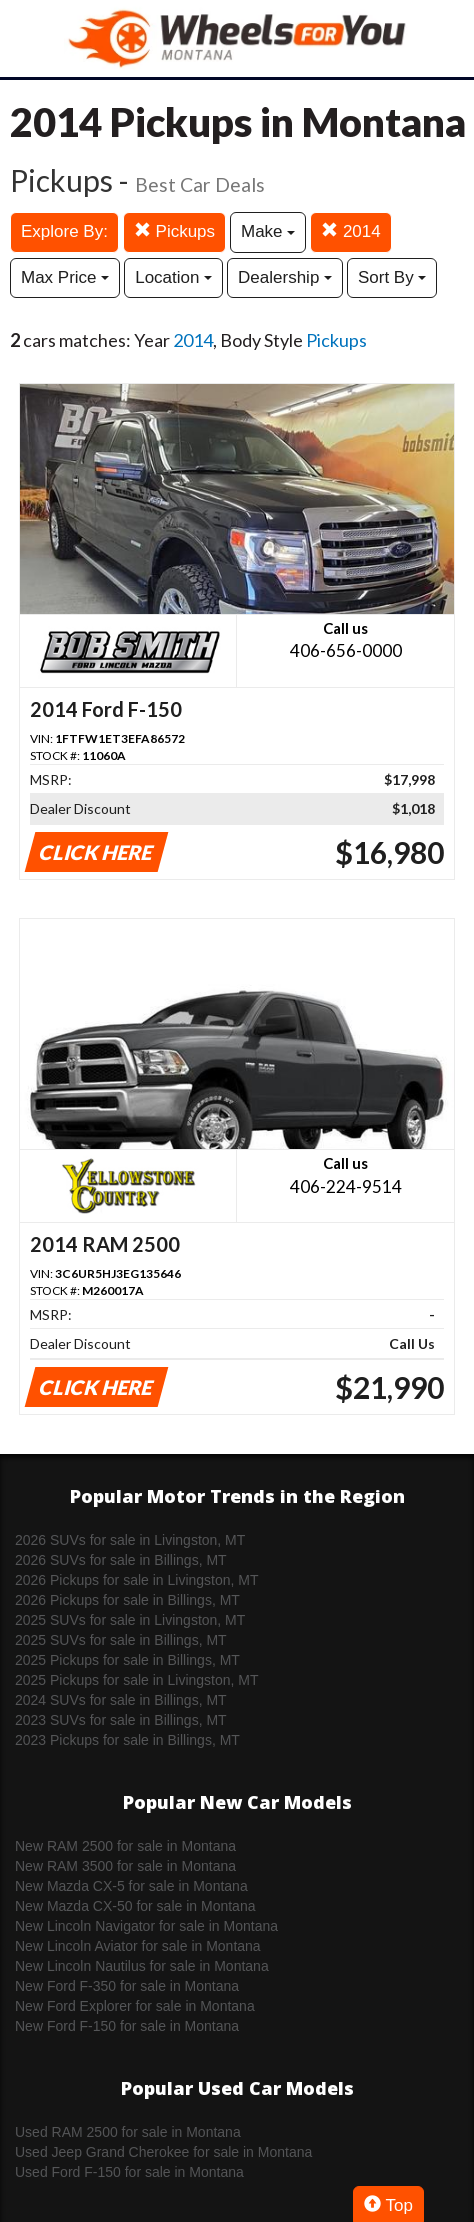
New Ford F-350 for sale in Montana (127, 1986)
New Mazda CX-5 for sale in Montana (131, 1886)
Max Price (65, 277)
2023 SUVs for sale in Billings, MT (121, 1720)
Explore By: (64, 231)
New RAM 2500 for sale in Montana (125, 1846)
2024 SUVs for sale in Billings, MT (121, 1700)
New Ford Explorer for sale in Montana (135, 2006)
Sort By (392, 277)
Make (268, 231)
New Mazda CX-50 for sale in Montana (135, 1906)
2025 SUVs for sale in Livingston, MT (130, 1620)
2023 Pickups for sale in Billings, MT (127, 1740)
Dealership (285, 277)
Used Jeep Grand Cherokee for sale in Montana (163, 2152)
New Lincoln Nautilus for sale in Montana (142, 1966)
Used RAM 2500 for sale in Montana (128, 2132)
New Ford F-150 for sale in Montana (127, 2026)
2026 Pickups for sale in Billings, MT (127, 1600)
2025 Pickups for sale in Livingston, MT (137, 1680)
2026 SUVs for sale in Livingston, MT (130, 1540)
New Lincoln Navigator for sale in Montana (146, 1926)
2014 (351, 231)
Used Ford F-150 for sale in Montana (129, 2172)
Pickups (174, 231)
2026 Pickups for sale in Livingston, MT (137, 1580)
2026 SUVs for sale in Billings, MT (121, 1560)
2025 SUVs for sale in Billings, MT (121, 1640)
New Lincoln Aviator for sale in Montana (138, 1946)
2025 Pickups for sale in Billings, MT (127, 1660)
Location (173, 277)
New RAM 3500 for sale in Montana (125, 1866)
